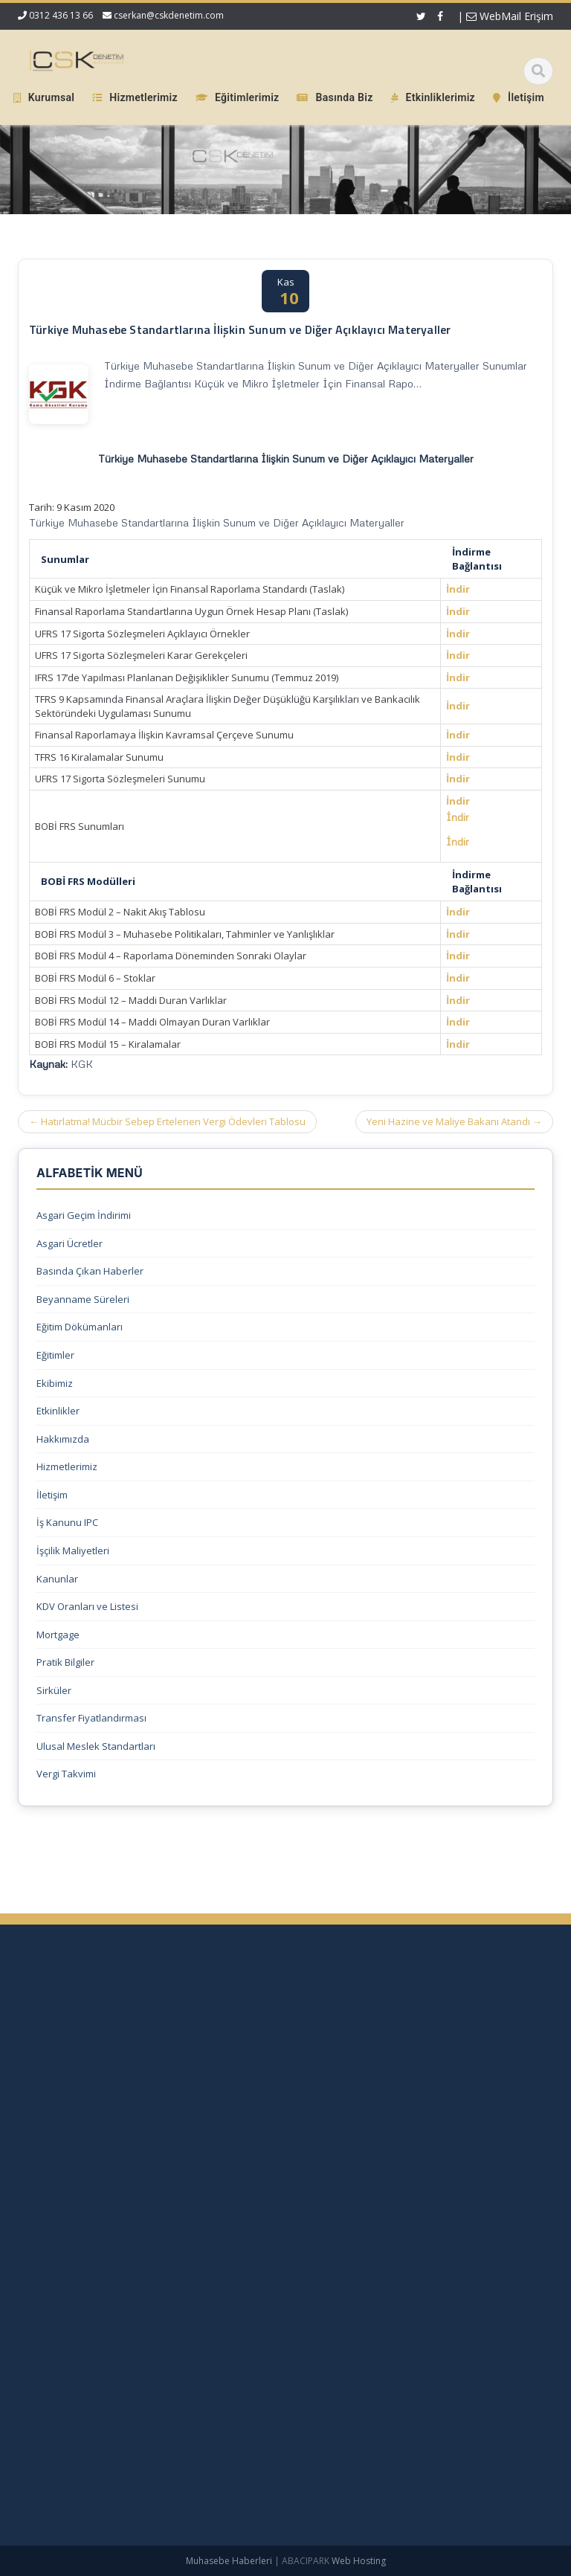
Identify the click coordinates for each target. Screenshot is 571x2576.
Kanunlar (57, 1578)
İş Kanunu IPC (67, 1522)
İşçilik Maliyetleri (72, 1550)
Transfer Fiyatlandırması (91, 1718)
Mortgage (58, 1634)
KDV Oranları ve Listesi (87, 1606)
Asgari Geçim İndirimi (83, 1215)
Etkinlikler (58, 1410)
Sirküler (53, 1690)
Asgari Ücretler (69, 1243)
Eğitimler (55, 1355)
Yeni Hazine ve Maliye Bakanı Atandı (454, 1121)
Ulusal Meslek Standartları (95, 1746)
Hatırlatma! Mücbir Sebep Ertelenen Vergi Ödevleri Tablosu (167, 1121)
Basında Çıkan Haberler (89, 1271)
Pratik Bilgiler (65, 1662)
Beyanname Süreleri (82, 1299)
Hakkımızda (62, 1439)
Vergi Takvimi (66, 1773)
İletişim (52, 1494)
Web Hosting (359, 2560)
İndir (458, 589)
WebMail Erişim (509, 16)
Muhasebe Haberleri (229, 2560)
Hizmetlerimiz (66, 1466)
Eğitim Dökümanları (79, 1326)
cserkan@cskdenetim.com (169, 15)
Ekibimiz (54, 1383)
